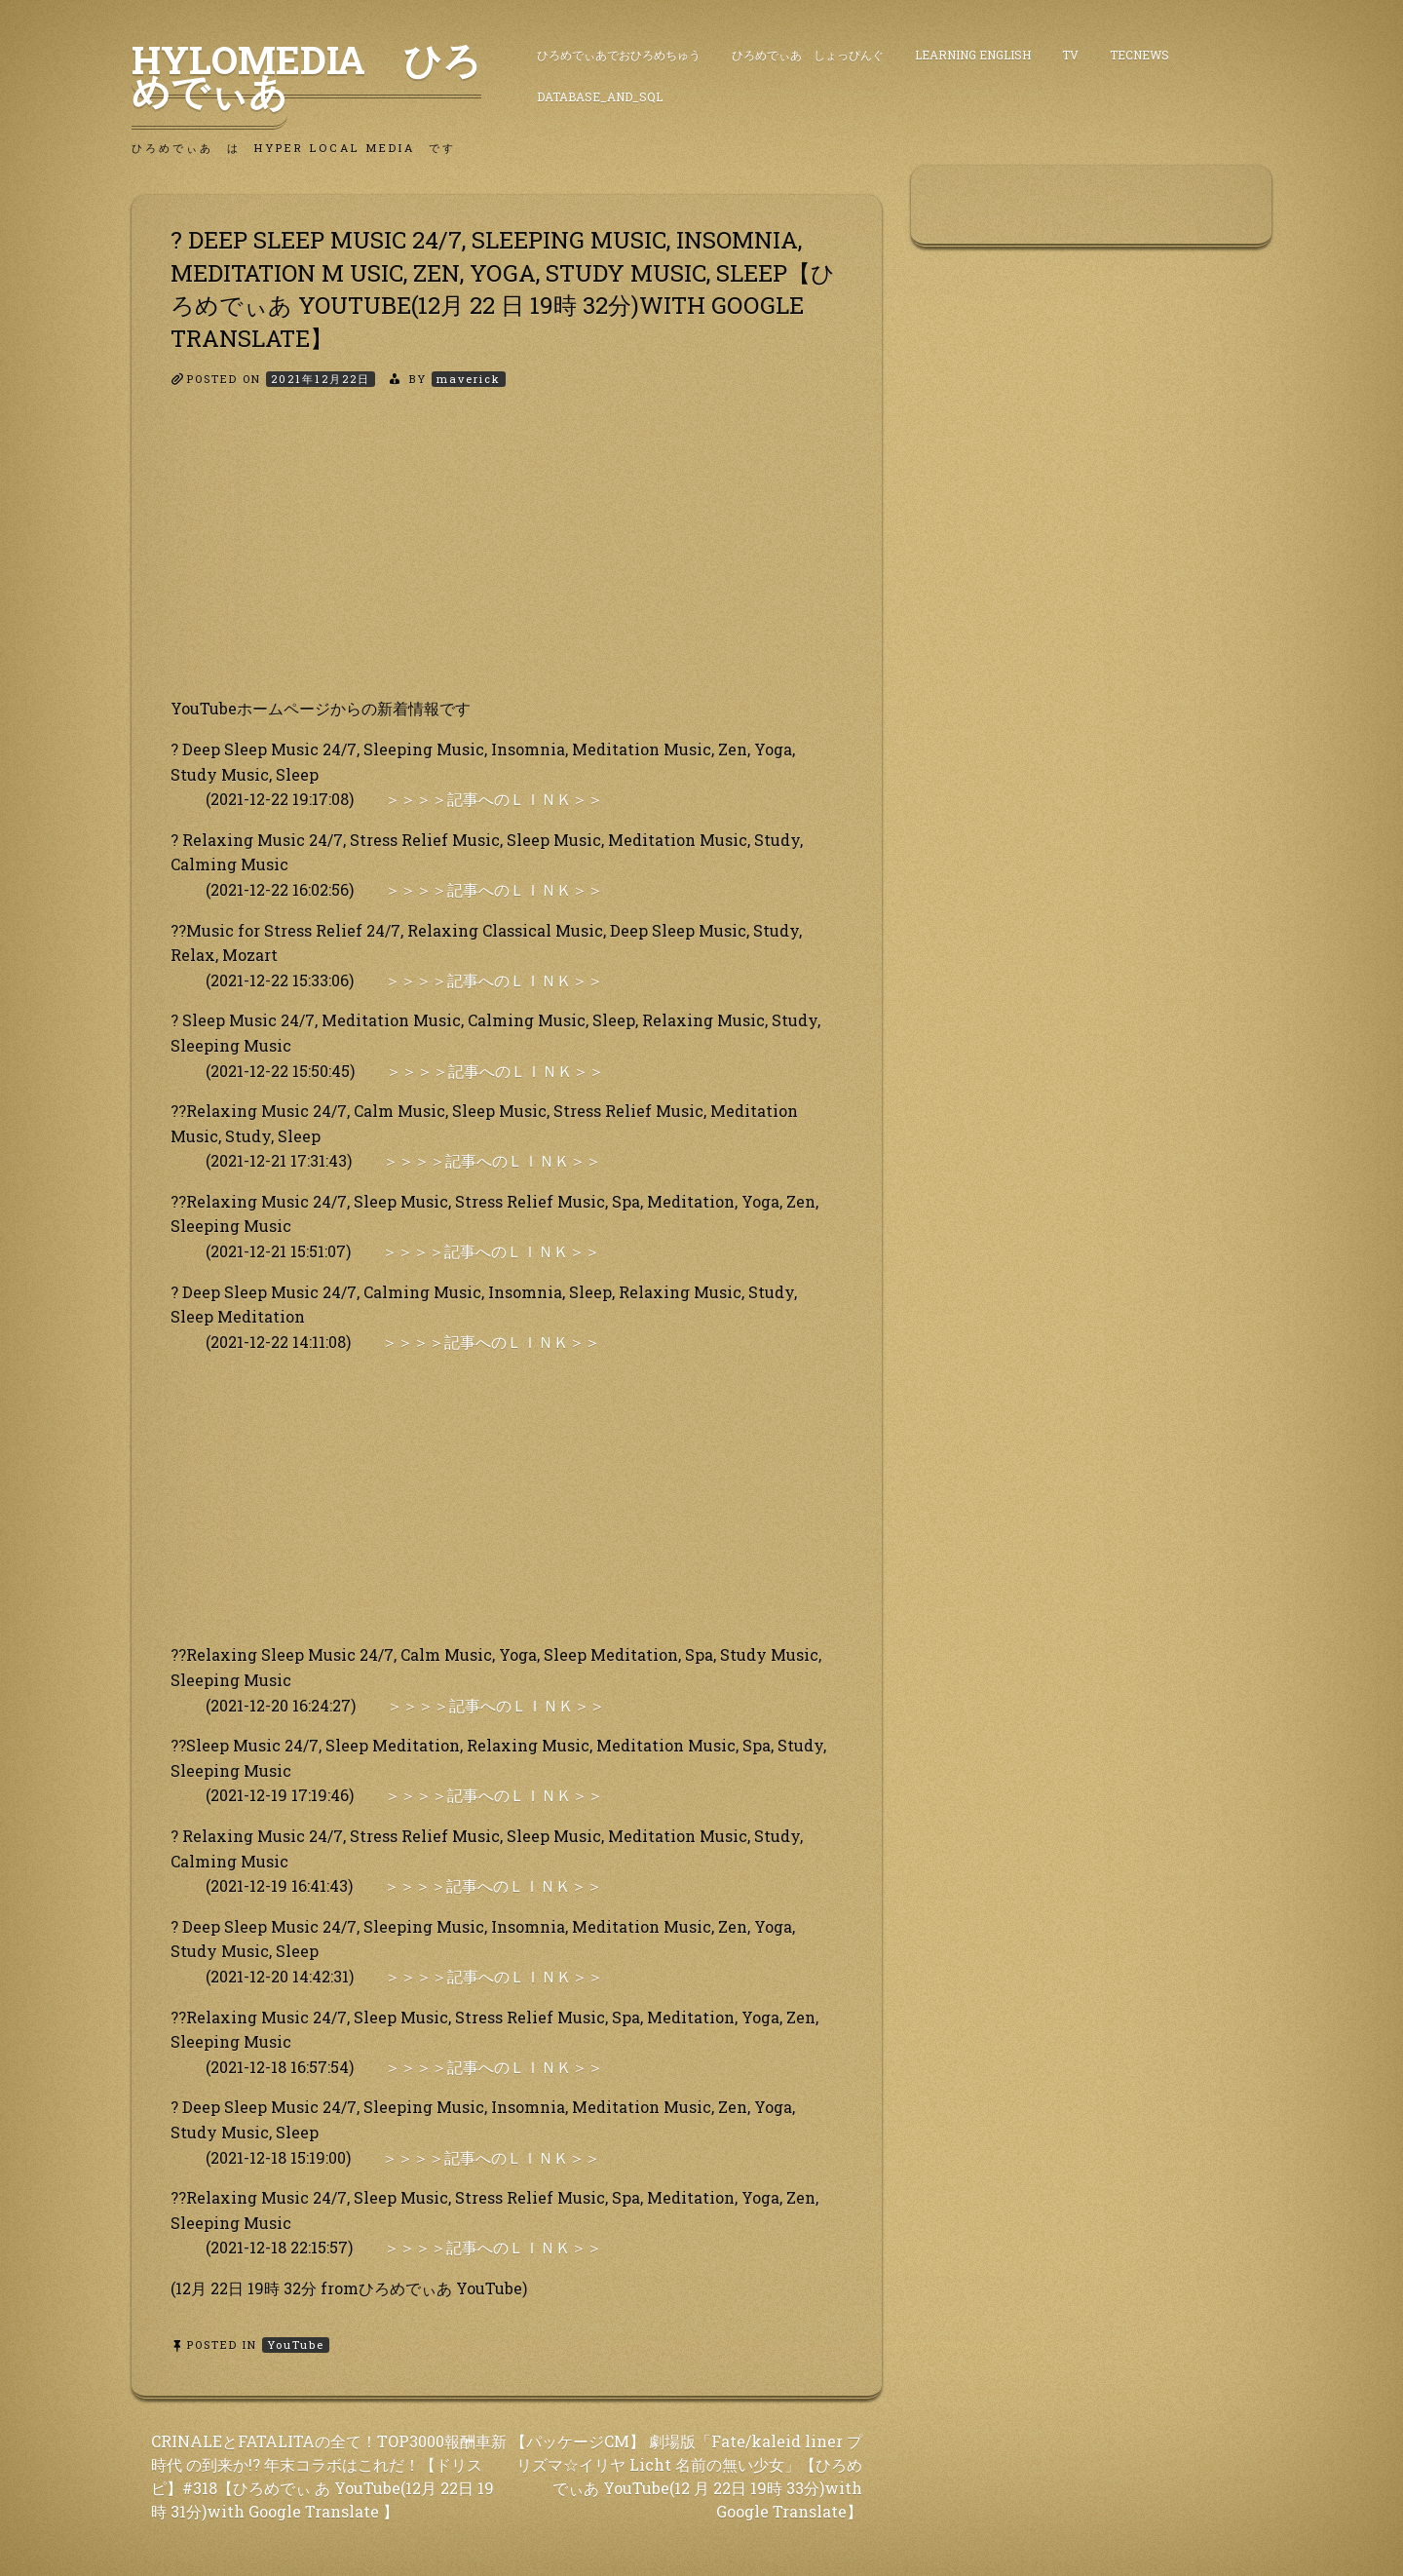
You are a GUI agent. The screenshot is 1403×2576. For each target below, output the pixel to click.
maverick (468, 378)
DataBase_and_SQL (600, 96)
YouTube (295, 2344)
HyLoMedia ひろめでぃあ (306, 75)
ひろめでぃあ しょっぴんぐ (808, 54)
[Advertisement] (507, 559)
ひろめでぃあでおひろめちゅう (619, 54)
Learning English (973, 54)
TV (1070, 54)
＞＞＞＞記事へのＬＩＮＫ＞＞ (494, 798)
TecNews (1139, 54)
